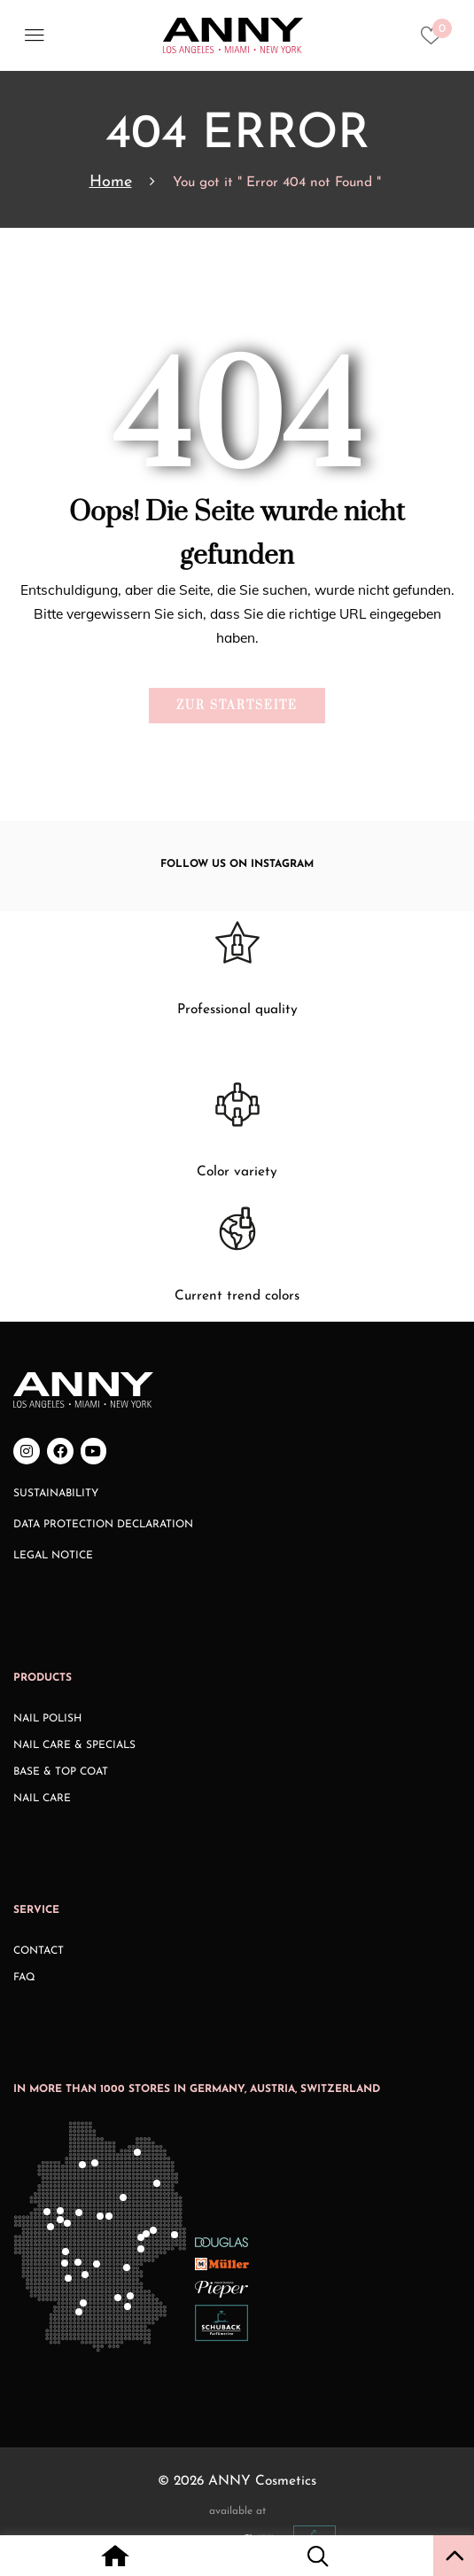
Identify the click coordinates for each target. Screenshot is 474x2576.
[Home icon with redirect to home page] (115, 2558)
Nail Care (42, 1798)
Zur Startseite (237, 706)
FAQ (24, 1977)
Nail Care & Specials (74, 1745)
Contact (38, 1951)
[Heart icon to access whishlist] (435, 41)
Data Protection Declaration (103, 1524)
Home (110, 182)
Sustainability (55, 1493)
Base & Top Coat (60, 1772)
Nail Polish (47, 1718)
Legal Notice (53, 1555)
